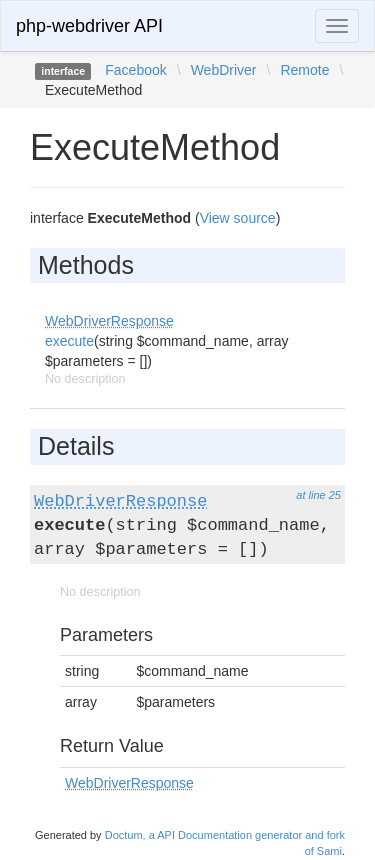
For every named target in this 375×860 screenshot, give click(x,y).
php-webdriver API (89, 26)
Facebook (135, 70)
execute (69, 341)
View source (238, 218)
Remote (304, 70)
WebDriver (224, 70)
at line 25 (318, 495)
